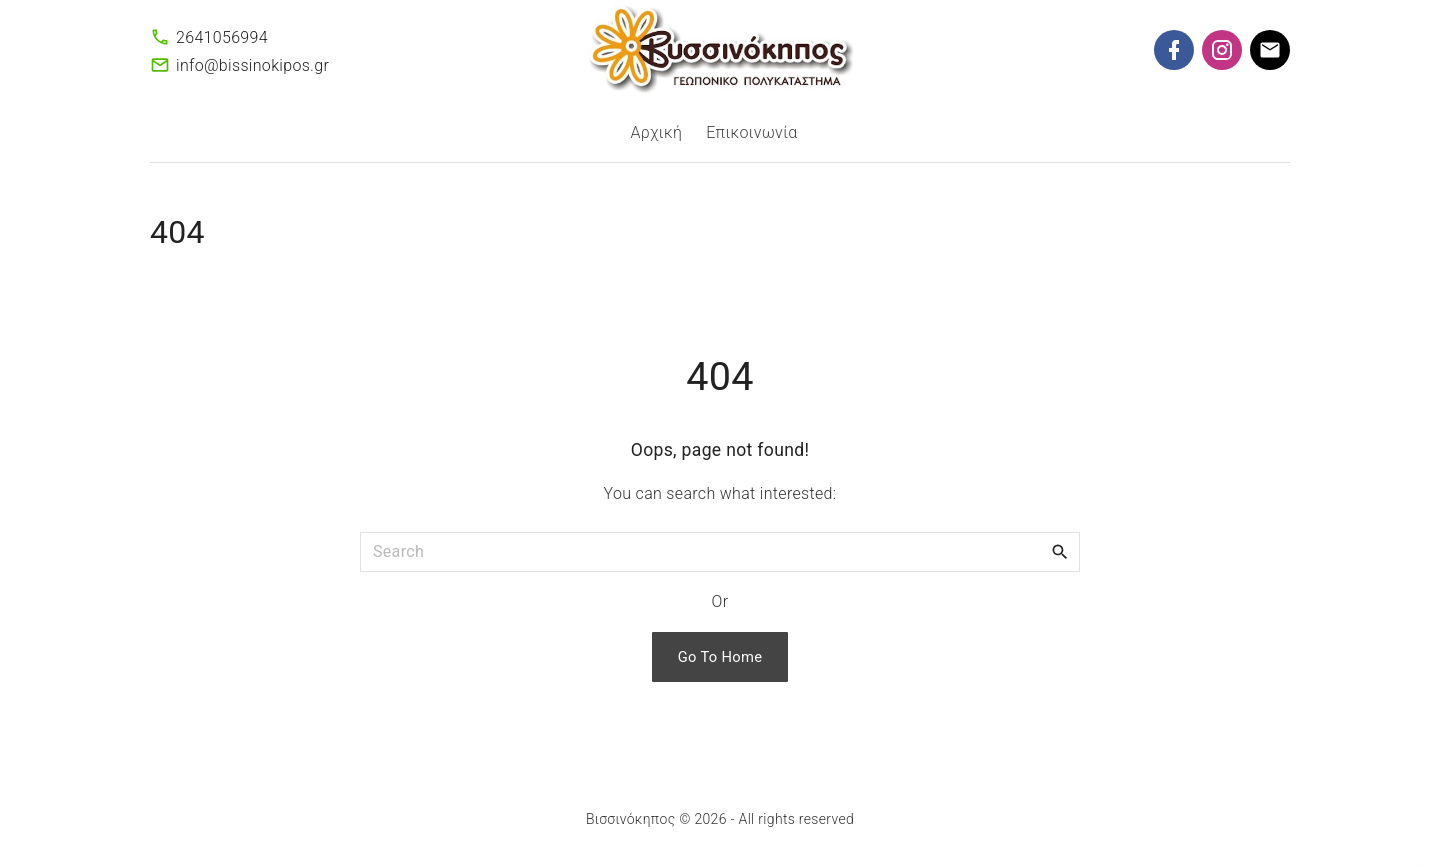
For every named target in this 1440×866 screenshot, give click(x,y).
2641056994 (222, 37)
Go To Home (720, 657)
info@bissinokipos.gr (252, 65)
